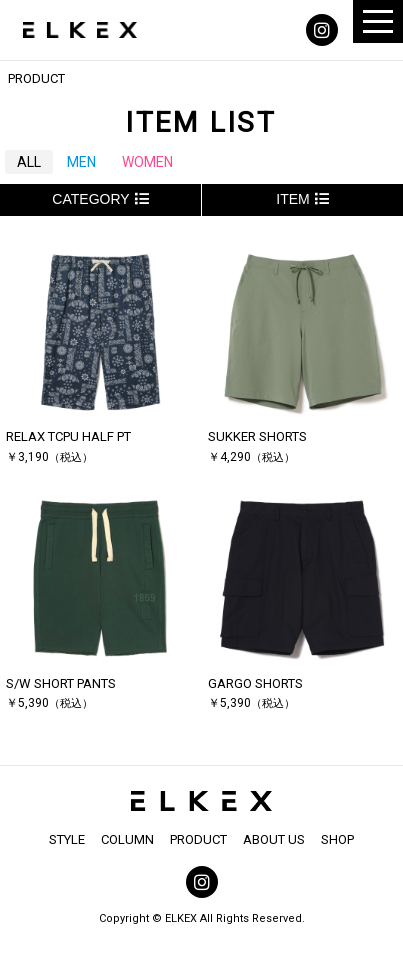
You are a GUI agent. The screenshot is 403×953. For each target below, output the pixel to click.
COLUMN (127, 839)
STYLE (67, 839)
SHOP (337, 839)
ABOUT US (274, 839)
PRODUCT (198, 839)
